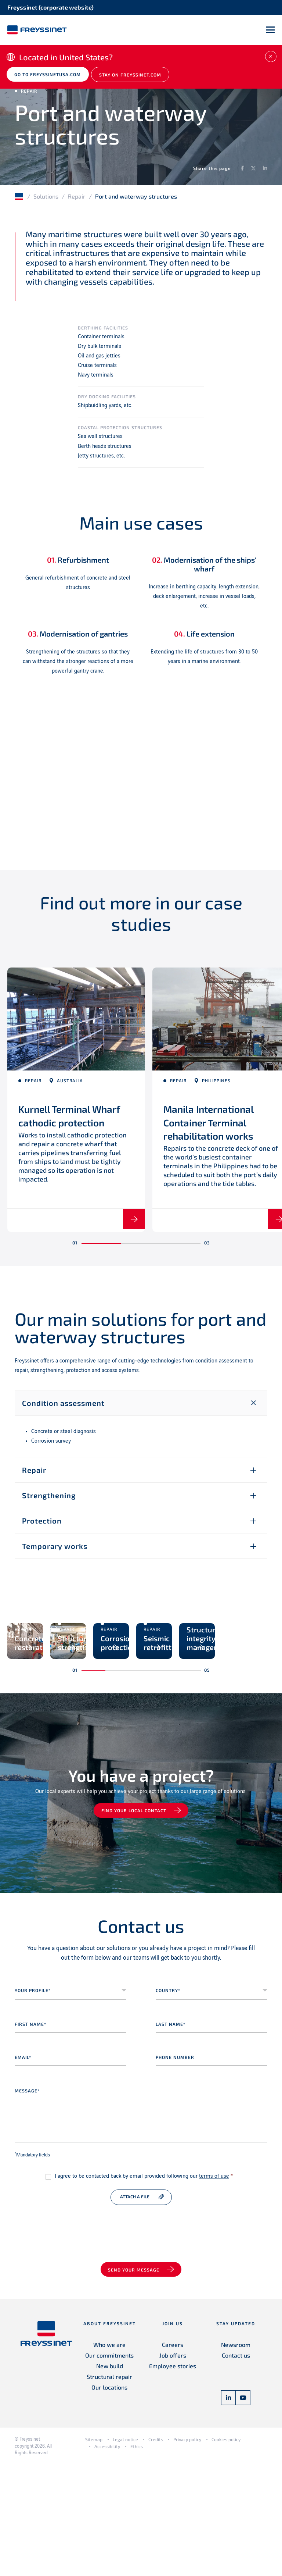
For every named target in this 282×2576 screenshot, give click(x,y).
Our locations (109, 2499)
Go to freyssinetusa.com (50, 77)
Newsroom (235, 2457)
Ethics (136, 2558)
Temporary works (54, 1556)
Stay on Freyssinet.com (135, 78)
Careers (172, 2457)
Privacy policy (187, 2551)
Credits (155, 2551)
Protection (42, 1530)
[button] (101, 1253)
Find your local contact (134, 1922)
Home (19, 199)
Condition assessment (63, 1413)
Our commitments (109, 2467)
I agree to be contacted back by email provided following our (144, 2288)
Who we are (109, 2457)
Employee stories (172, 2478)
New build (109, 2478)
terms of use (214, 2288)
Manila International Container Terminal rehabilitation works (215, 1124)
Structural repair (109, 2489)
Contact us (236, 2467)
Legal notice (125, 2551)
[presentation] (70, 2336)
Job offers (172, 2467)
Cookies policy (226, 2551)
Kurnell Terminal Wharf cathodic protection (59, 1124)
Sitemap (93, 2551)
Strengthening (49, 1505)
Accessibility (107, 2558)
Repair (77, 198)
